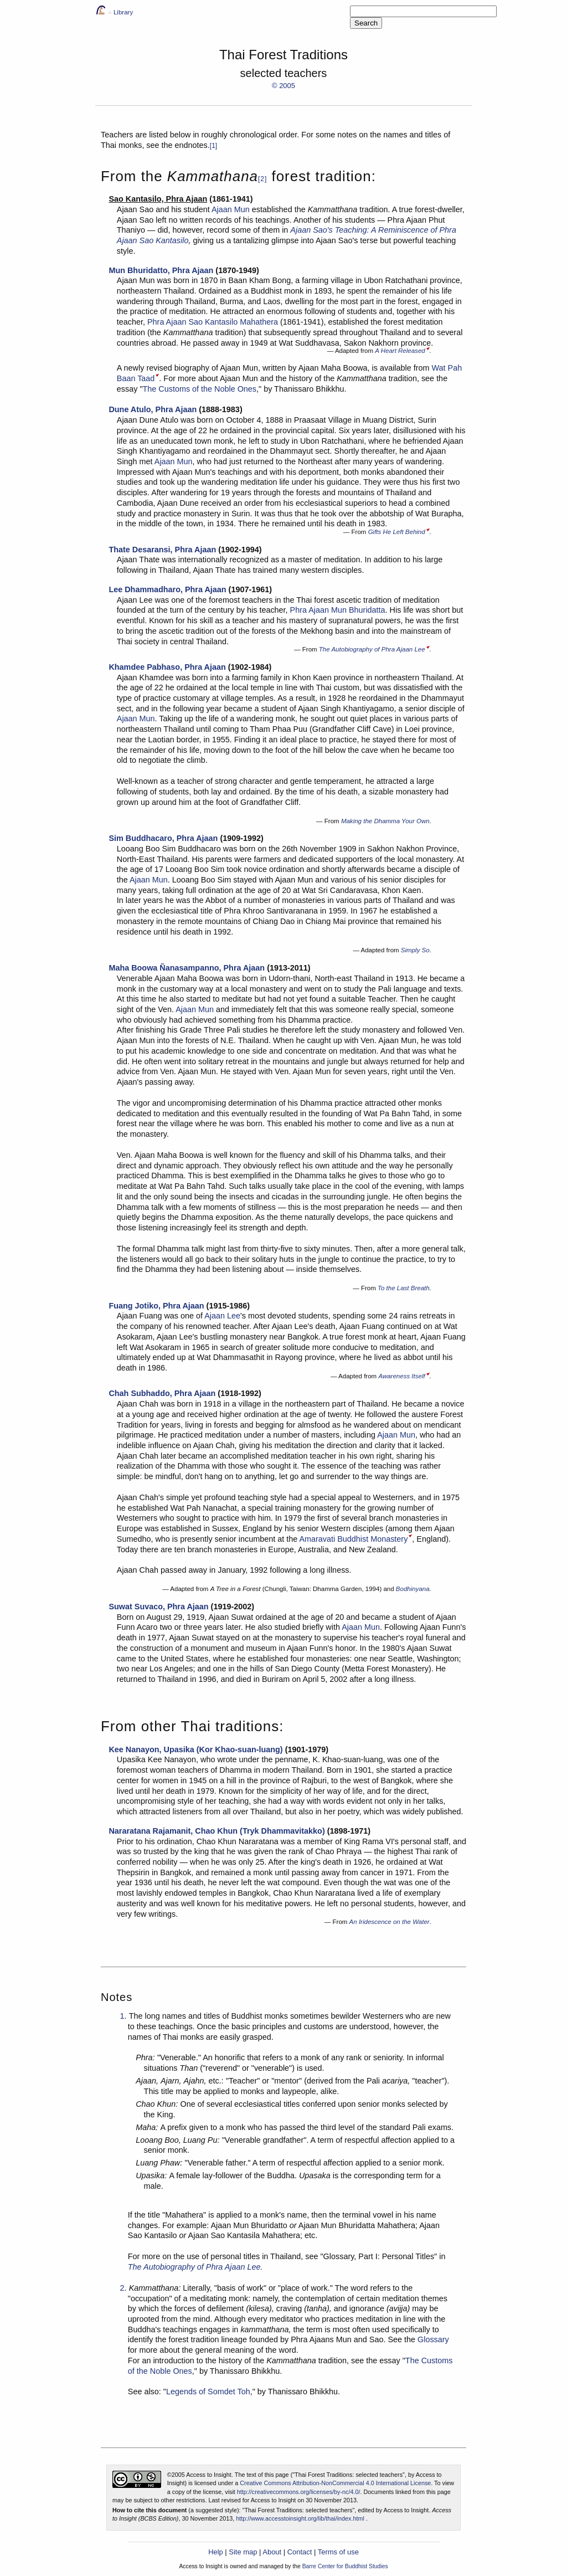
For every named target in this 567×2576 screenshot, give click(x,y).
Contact (299, 2552)
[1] (213, 146)
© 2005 (283, 85)
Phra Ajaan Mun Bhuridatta (337, 609)
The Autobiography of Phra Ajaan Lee (372, 649)
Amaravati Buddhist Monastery (353, 1539)
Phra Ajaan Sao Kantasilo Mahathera (212, 321)
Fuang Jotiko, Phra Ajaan (156, 1305)
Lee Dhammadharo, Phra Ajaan (167, 589)
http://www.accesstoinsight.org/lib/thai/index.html (300, 2518)
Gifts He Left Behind (396, 531)
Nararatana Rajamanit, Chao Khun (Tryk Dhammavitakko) (216, 1830)
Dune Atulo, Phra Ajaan (153, 409)
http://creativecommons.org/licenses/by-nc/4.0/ (298, 2491)
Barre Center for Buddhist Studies (345, 2566)
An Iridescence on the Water (389, 1921)
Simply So (415, 950)
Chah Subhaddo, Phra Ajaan (162, 1393)
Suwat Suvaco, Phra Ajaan (158, 1606)
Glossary (433, 2339)
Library (123, 12)
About (271, 2552)
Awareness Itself (401, 1376)
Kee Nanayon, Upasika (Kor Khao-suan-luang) (195, 1749)
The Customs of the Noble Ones (200, 388)
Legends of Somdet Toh (208, 2391)
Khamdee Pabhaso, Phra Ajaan (167, 667)
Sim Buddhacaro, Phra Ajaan (163, 838)
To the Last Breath (404, 1288)
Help (215, 2552)
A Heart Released (400, 350)
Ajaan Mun (231, 209)
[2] (262, 179)
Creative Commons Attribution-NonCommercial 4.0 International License (335, 2483)
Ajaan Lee (222, 1315)
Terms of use (338, 2552)
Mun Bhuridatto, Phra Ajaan (161, 270)
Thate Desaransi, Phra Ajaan (162, 549)
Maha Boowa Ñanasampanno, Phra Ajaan (187, 967)
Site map (243, 2552)
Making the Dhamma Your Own (385, 821)
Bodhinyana (413, 1588)
